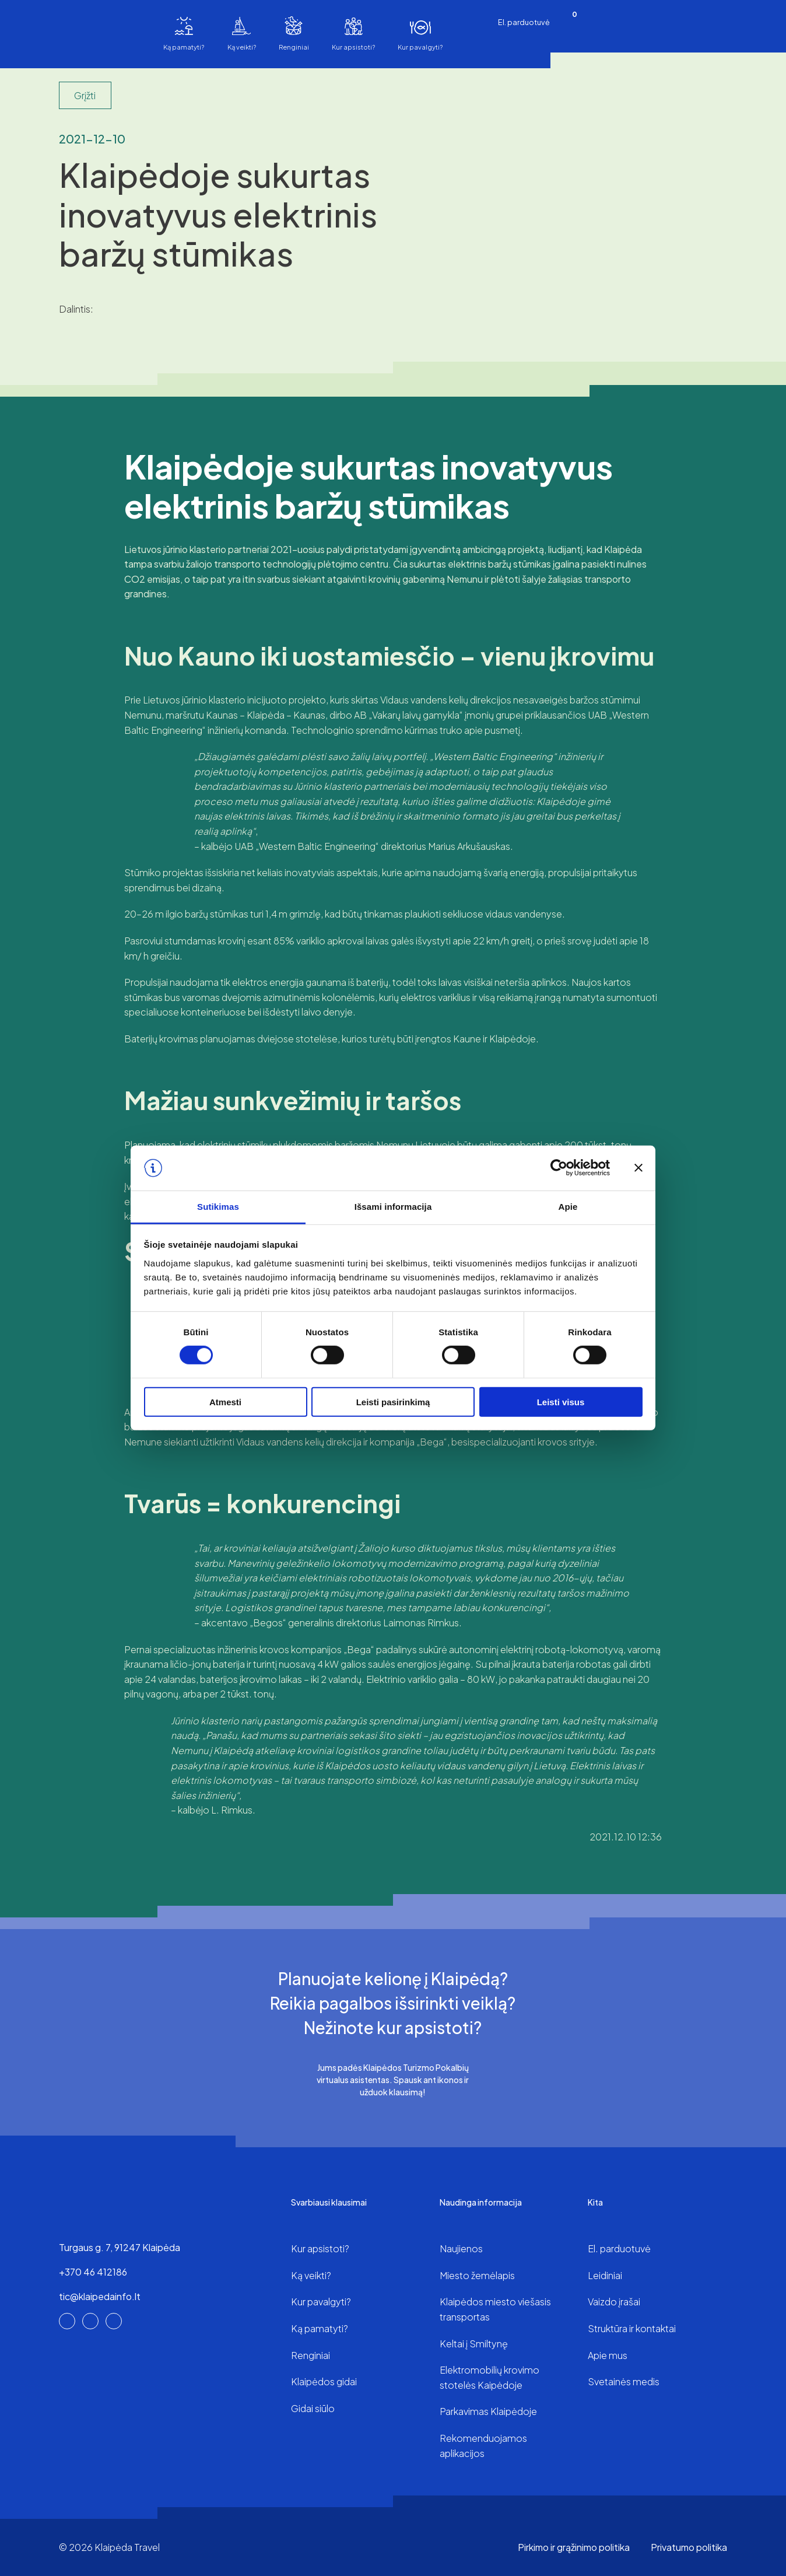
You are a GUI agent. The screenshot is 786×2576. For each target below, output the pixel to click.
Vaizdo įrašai (614, 2301)
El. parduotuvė (524, 22)
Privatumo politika (689, 2547)
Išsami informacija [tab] (393, 1207)
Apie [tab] (568, 1207)
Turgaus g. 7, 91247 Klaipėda (119, 2247)
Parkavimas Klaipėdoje (488, 2411)
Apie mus (607, 2355)
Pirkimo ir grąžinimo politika (574, 2547)
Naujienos (461, 2248)
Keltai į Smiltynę (474, 2343)
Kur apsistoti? (353, 47)
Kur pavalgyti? (420, 47)
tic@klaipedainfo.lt (100, 2296)
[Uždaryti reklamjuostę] (638, 1168)
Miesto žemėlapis (477, 2275)
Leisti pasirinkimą (393, 1401)
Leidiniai (605, 2275)
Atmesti (225, 1401)
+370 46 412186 (93, 2272)
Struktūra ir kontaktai (632, 2328)
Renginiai (294, 47)
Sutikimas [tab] (218, 1207)
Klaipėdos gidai (324, 2381)
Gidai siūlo (313, 2408)
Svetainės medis (623, 2381)
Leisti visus (561, 1401)
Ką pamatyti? (183, 47)
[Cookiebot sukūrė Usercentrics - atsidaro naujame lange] (559, 1168)
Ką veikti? (241, 47)
